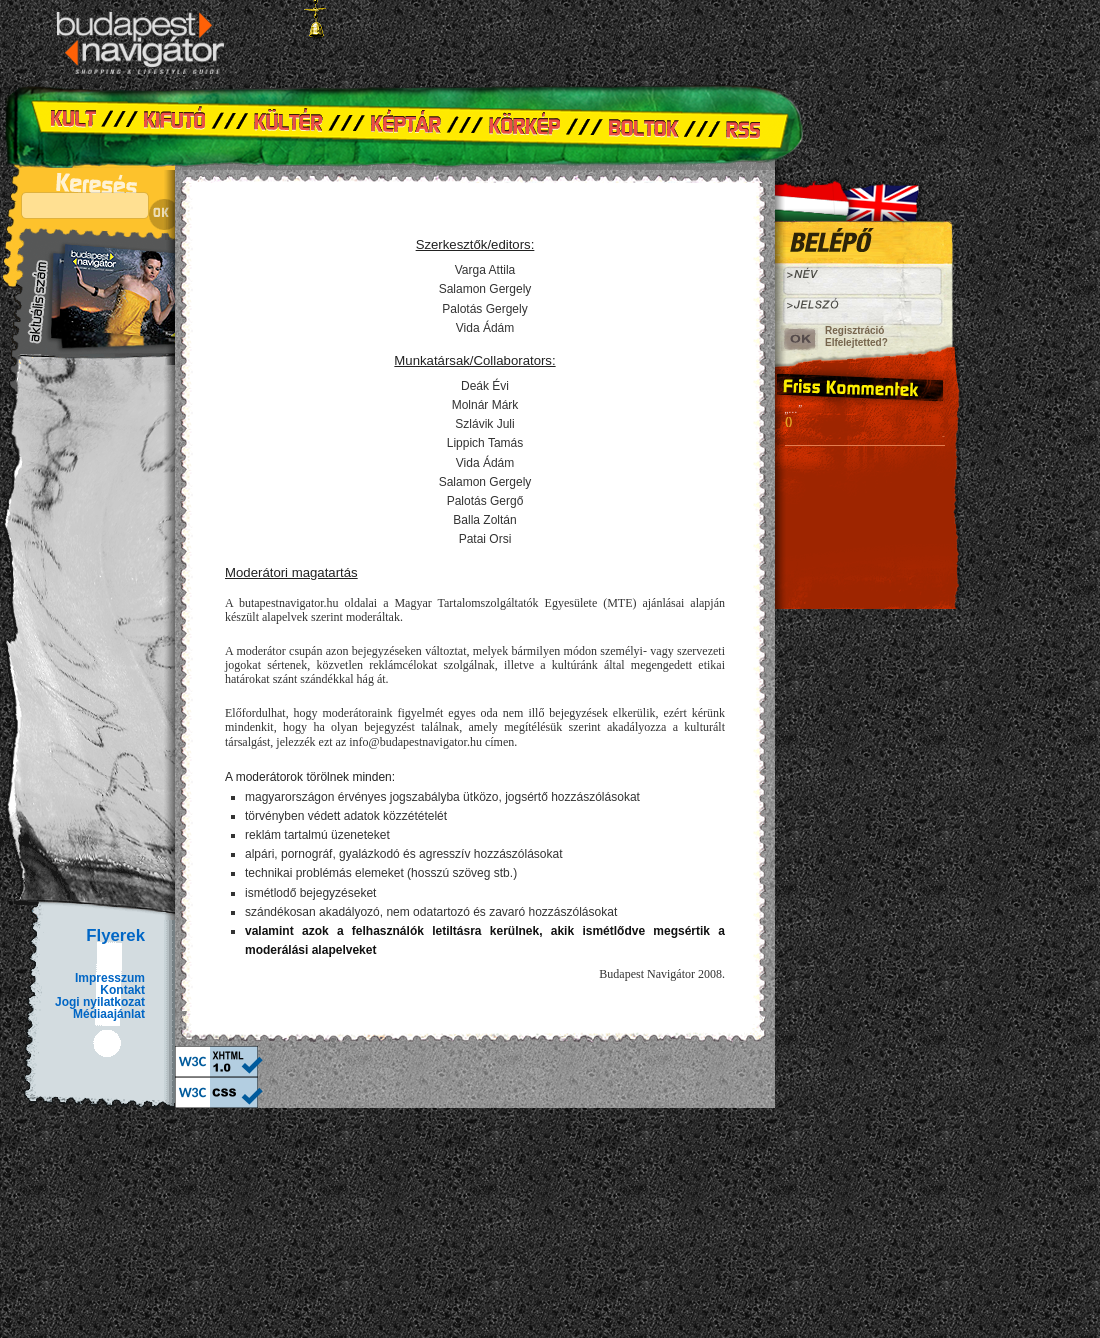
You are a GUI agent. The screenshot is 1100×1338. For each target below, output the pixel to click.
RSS (750, 125)
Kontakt (122, 990)
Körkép (530, 125)
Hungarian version (815, 195)
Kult (85, 125)
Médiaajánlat (109, 1014)
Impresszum (110, 978)
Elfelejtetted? (856, 342)
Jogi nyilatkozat (100, 1002)
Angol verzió (895, 195)
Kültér (290, 125)
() (788, 421)
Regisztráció (854, 330)
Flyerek (115, 935)
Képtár (410, 125)
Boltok (650, 125)
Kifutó (175, 125)
